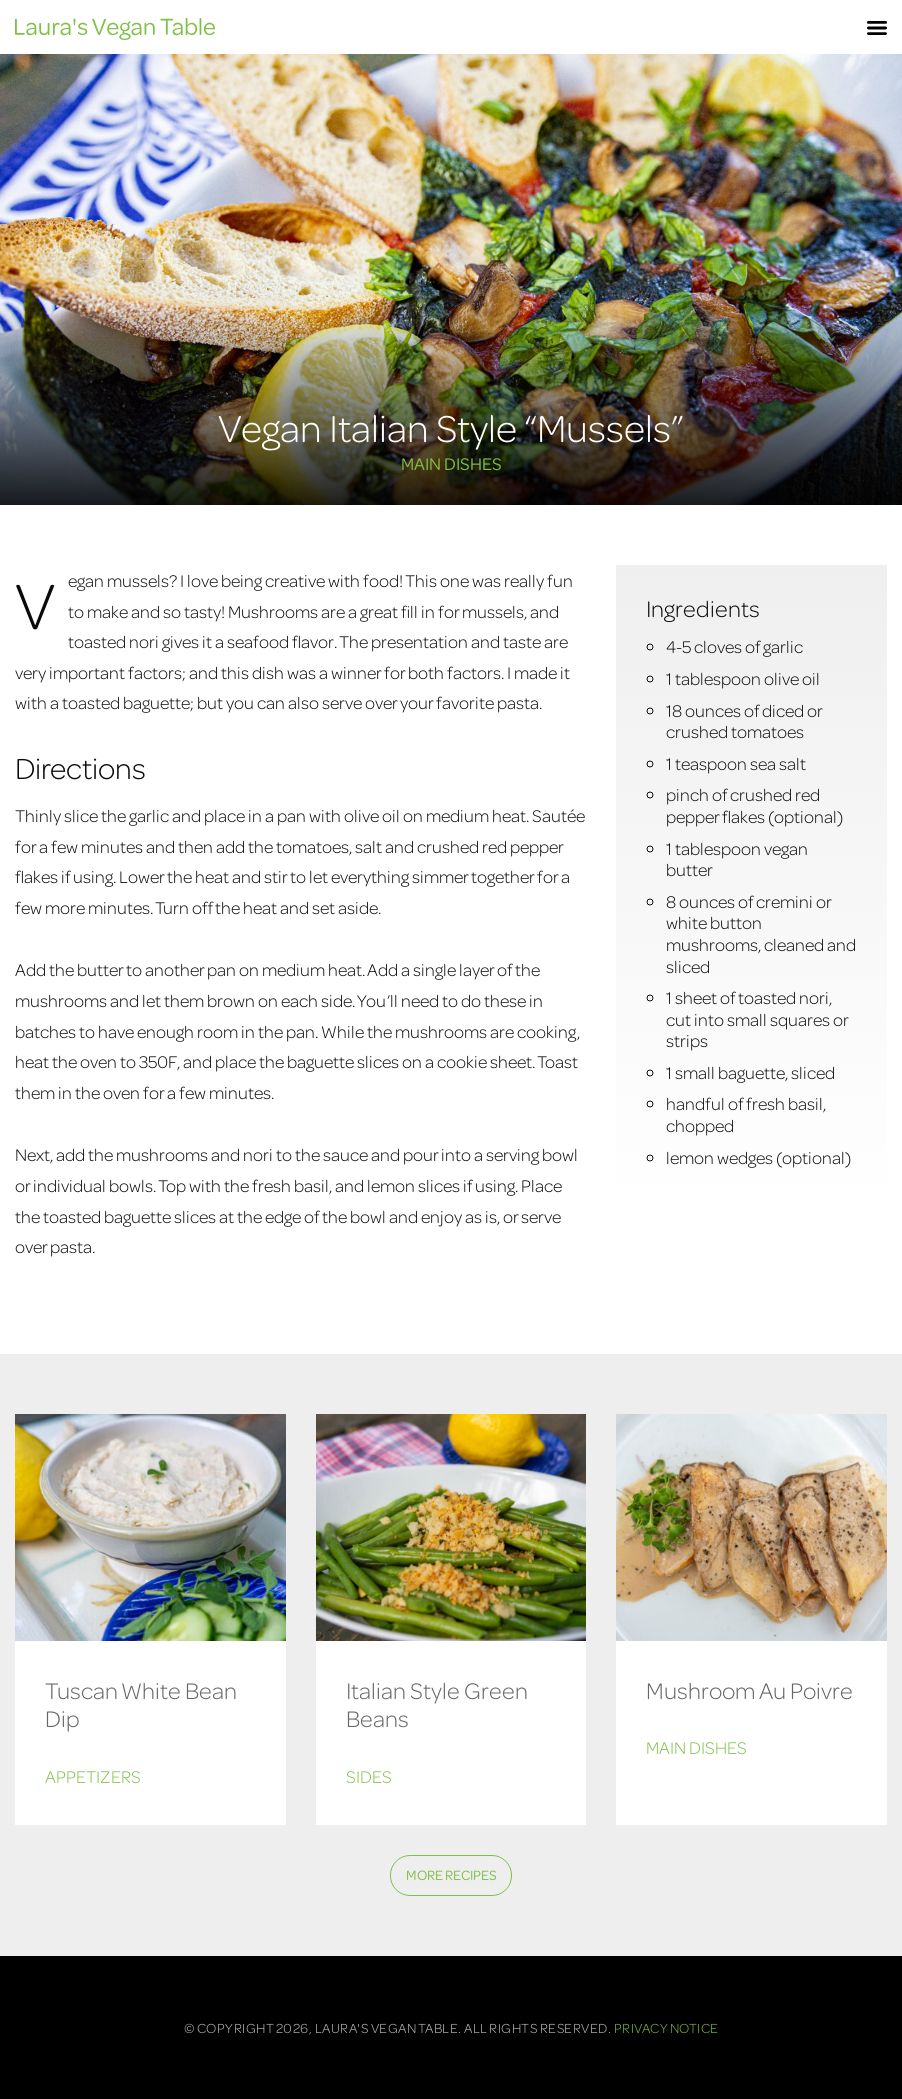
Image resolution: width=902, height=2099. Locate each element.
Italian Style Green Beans (437, 1704)
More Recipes (451, 1874)
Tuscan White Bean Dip (141, 1704)
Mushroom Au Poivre (749, 1689)
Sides (369, 1776)
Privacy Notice (666, 2027)
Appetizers (93, 1776)
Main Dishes (451, 463)
